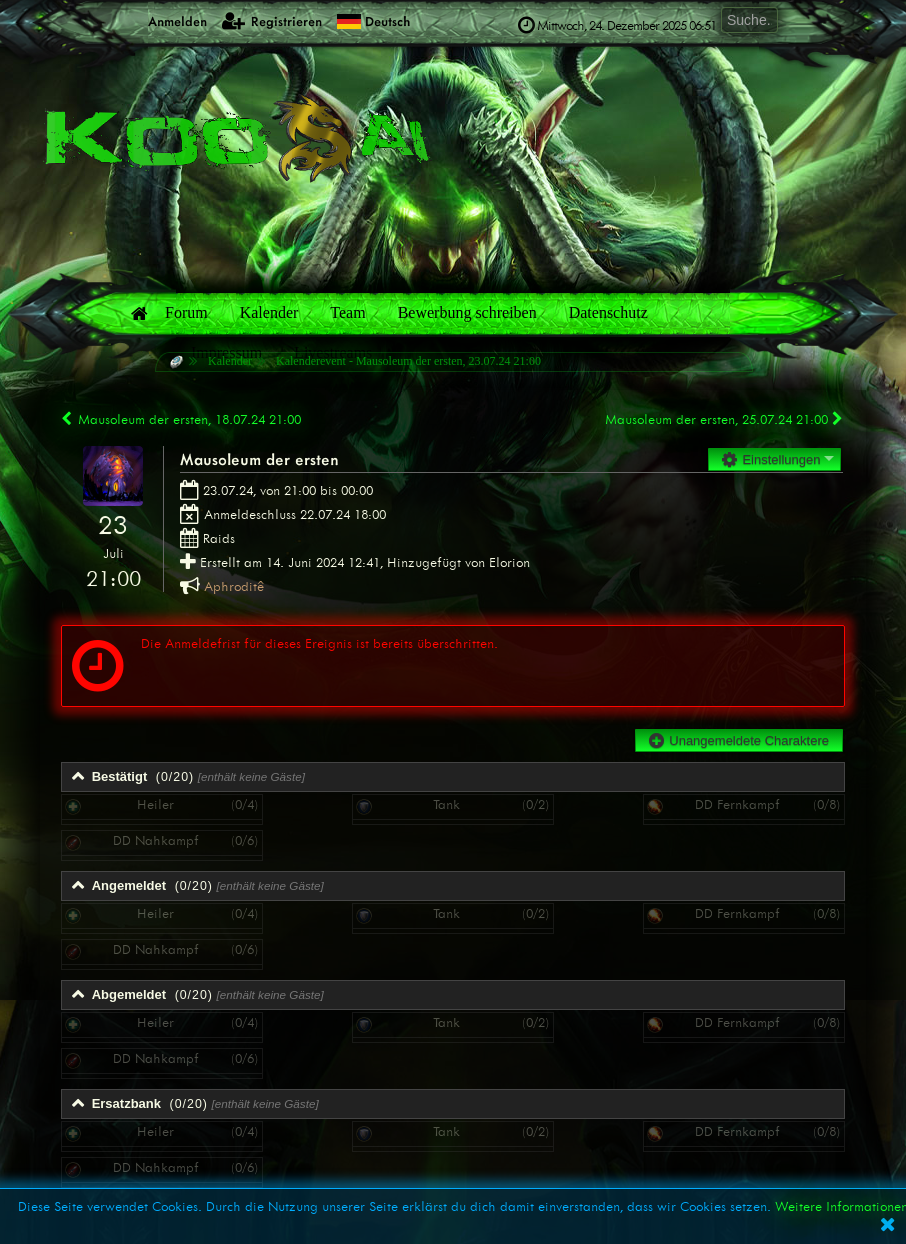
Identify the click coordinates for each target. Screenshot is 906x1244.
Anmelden (166, 20)
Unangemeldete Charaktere (739, 740)
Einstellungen (771, 459)
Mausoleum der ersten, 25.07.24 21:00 (725, 419)
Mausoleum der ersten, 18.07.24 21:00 (181, 419)
